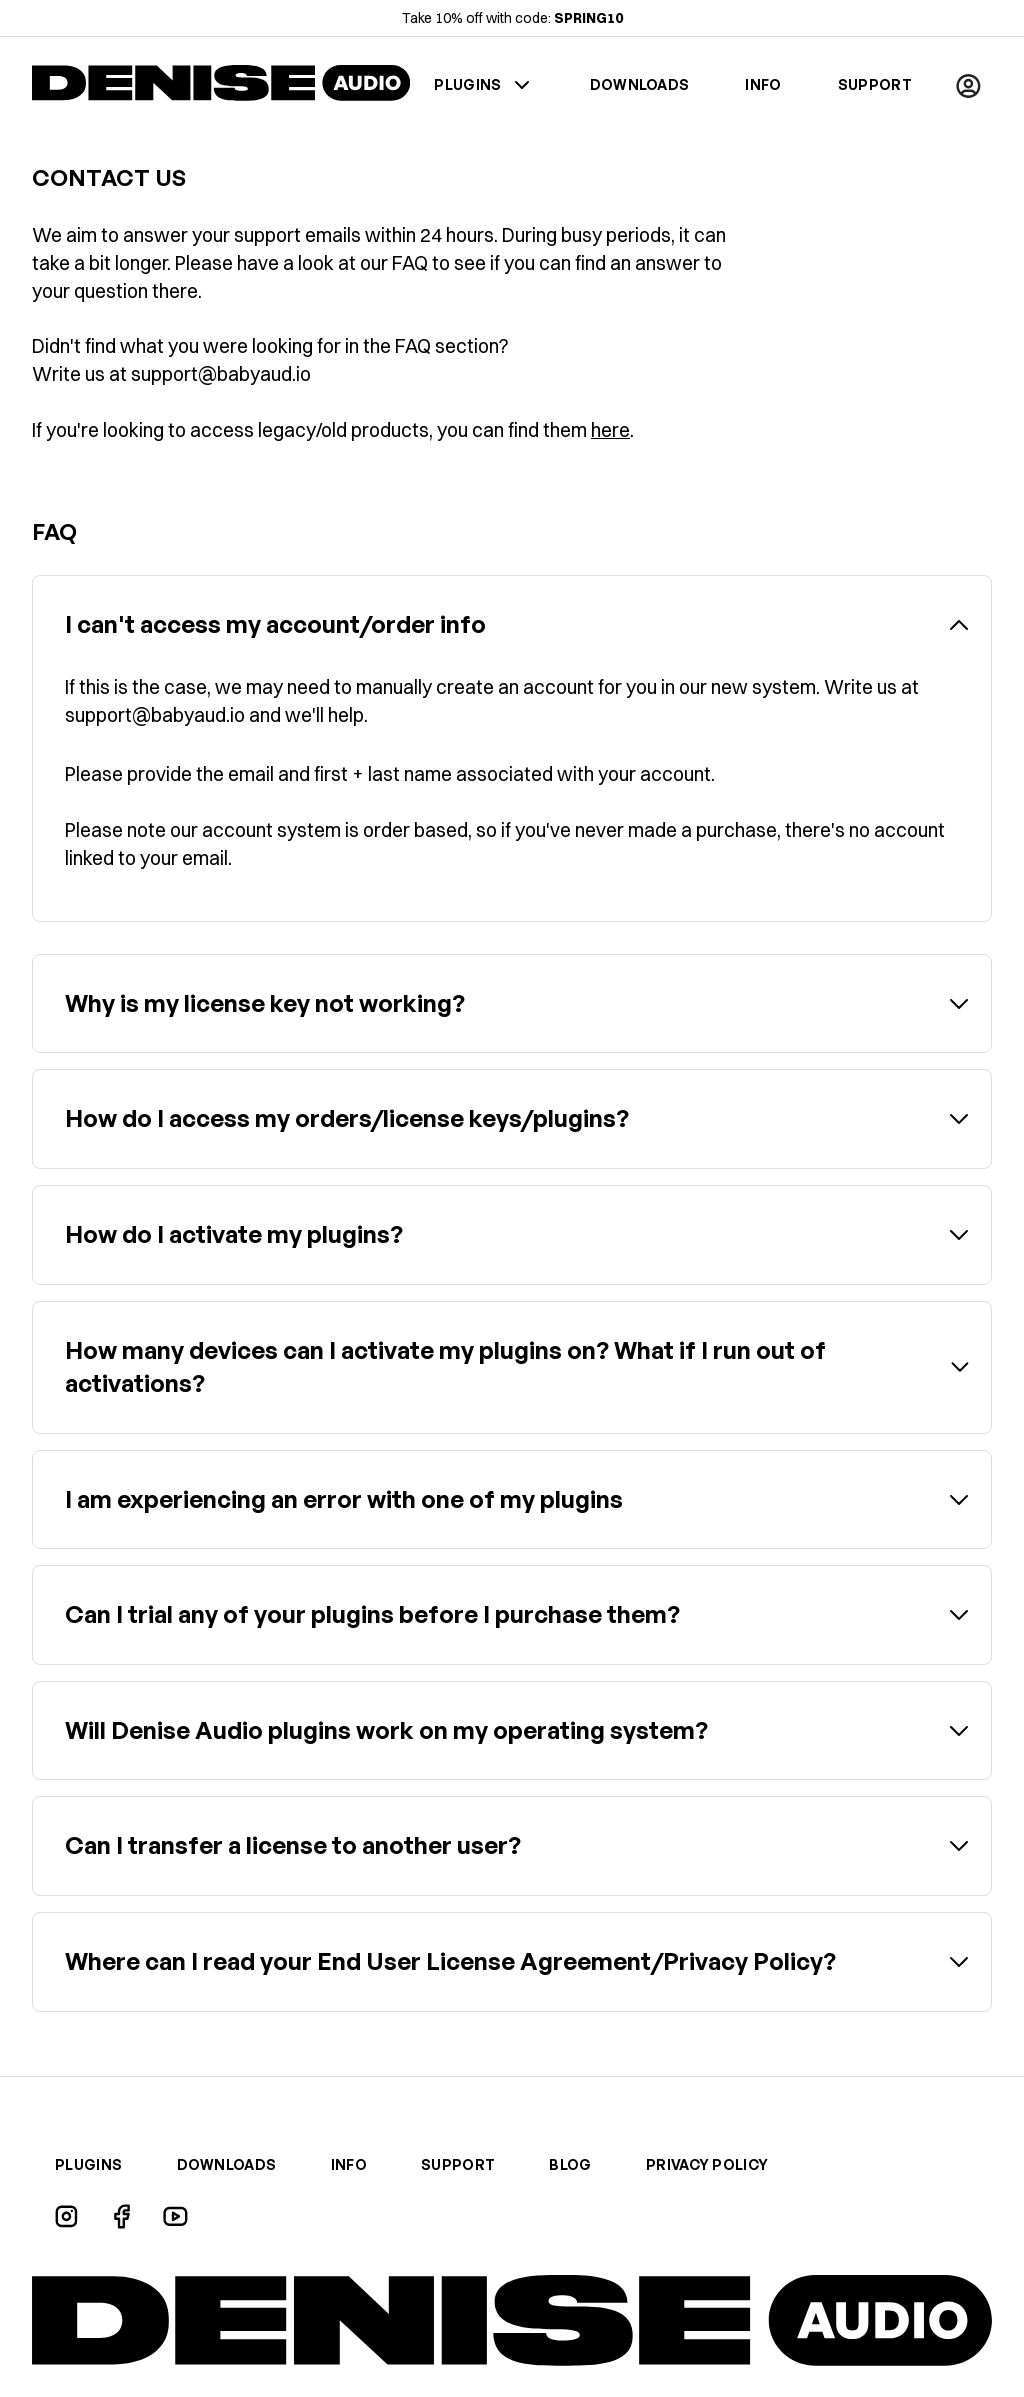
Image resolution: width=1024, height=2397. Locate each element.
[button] (968, 85)
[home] (221, 85)
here (610, 430)
